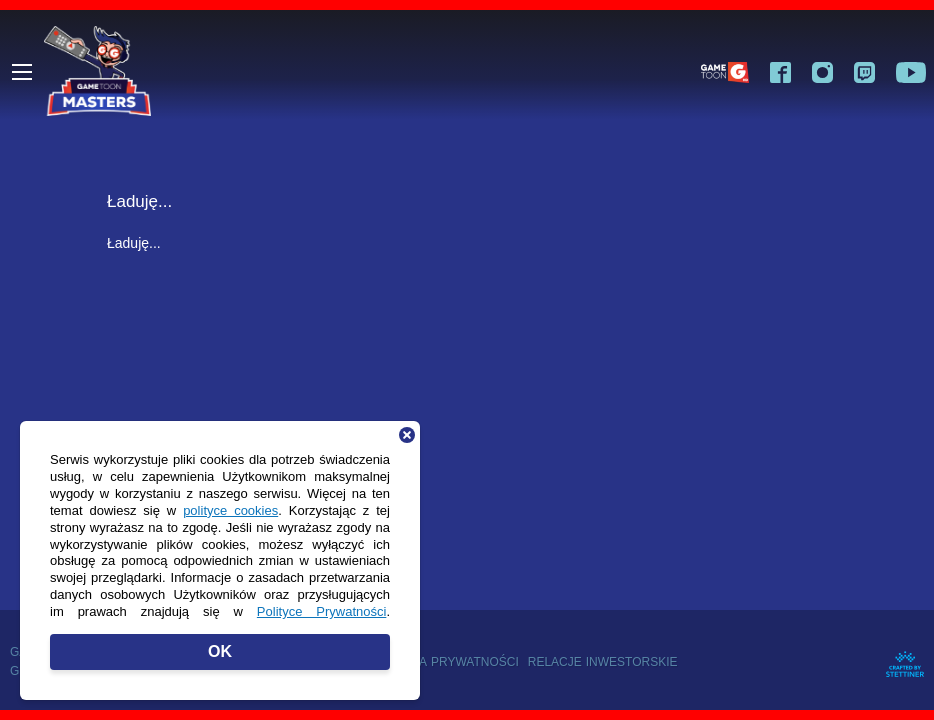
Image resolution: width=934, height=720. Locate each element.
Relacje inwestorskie (603, 661)
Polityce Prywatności (322, 611)
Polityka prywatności (443, 661)
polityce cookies (230, 510)
